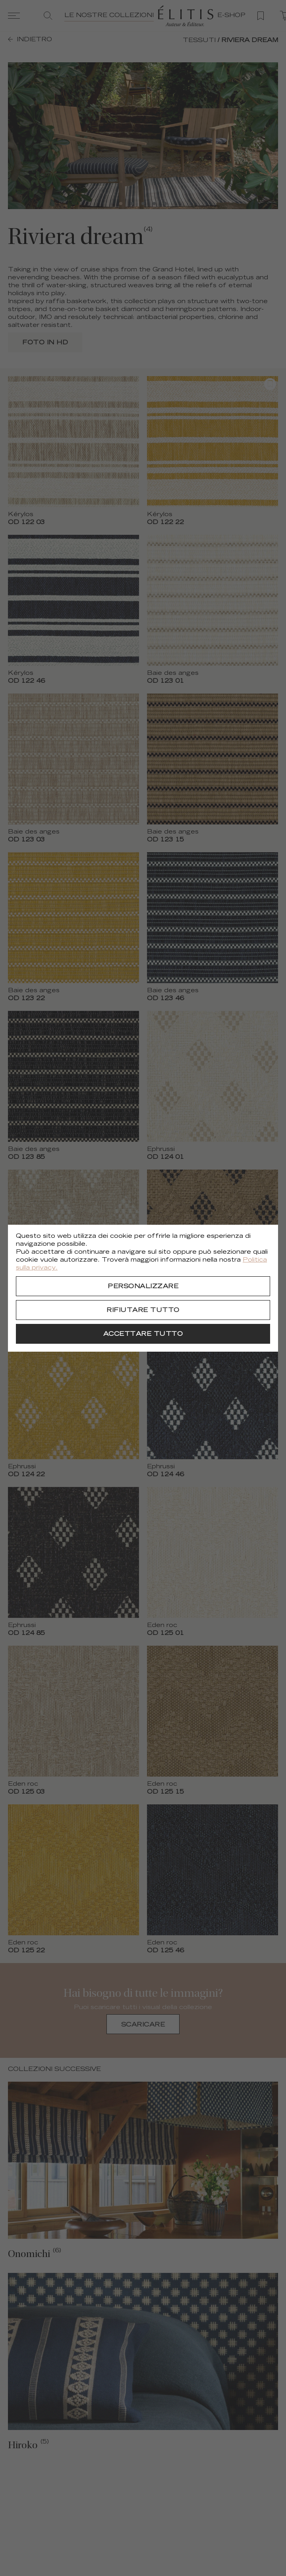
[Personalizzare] (143, 1286)
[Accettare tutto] (143, 1334)
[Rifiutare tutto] (143, 1310)
